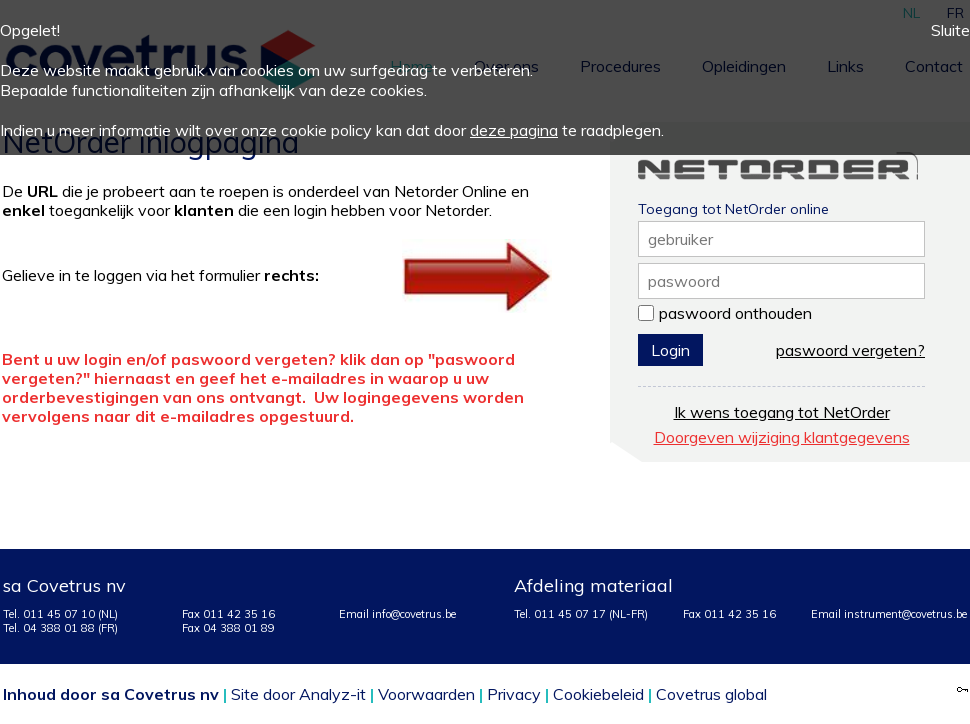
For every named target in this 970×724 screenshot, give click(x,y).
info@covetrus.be (414, 614)
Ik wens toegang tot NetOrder (782, 412)
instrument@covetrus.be (905, 614)
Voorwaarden (426, 694)
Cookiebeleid (598, 694)
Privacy (514, 694)
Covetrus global (711, 694)
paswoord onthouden (735, 313)
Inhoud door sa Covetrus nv (111, 694)
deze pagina (514, 130)
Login (670, 350)
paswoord (684, 281)
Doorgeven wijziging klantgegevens (782, 437)
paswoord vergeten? (850, 350)
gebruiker (680, 239)
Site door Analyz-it (298, 694)
